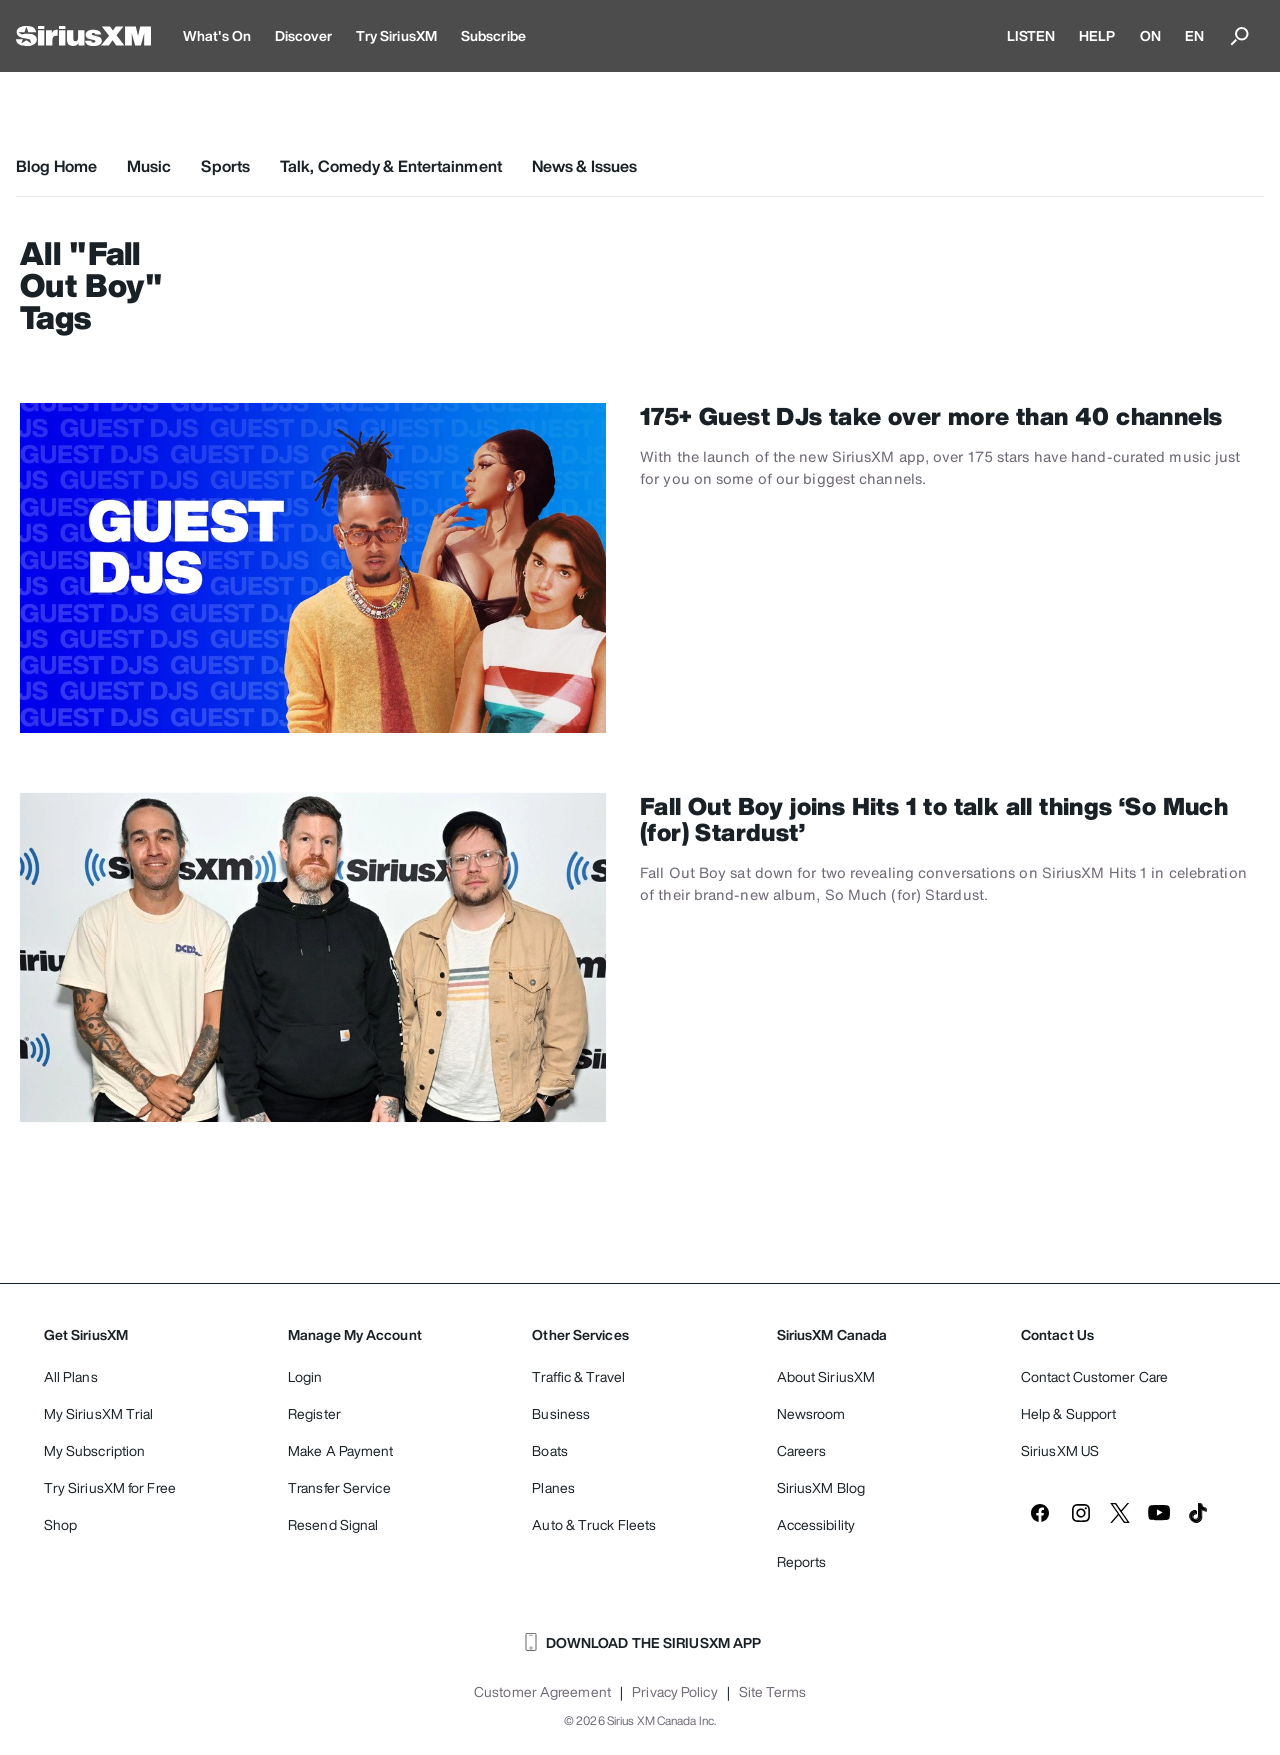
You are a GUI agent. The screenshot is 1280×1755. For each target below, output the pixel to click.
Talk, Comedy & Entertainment (391, 166)
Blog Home (56, 166)
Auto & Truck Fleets (594, 1524)
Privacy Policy (674, 1692)
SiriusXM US (1060, 1450)
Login (305, 1376)
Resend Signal (333, 1524)
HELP (1097, 35)
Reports (802, 1561)
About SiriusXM (826, 1376)
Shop (60, 1524)
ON (1150, 35)
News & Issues (584, 166)
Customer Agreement (542, 1692)
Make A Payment (340, 1450)
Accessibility (816, 1524)
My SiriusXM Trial (99, 1413)
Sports (225, 166)
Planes (553, 1487)
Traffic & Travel (578, 1376)
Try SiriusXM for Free (110, 1487)
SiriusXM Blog (821, 1487)
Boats (550, 1450)
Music (149, 166)
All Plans (71, 1376)
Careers (802, 1450)
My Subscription (95, 1450)
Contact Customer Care (1094, 1376)
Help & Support (1068, 1413)
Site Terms (772, 1692)
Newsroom (811, 1413)
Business (561, 1413)
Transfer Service (339, 1487)
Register (314, 1413)
